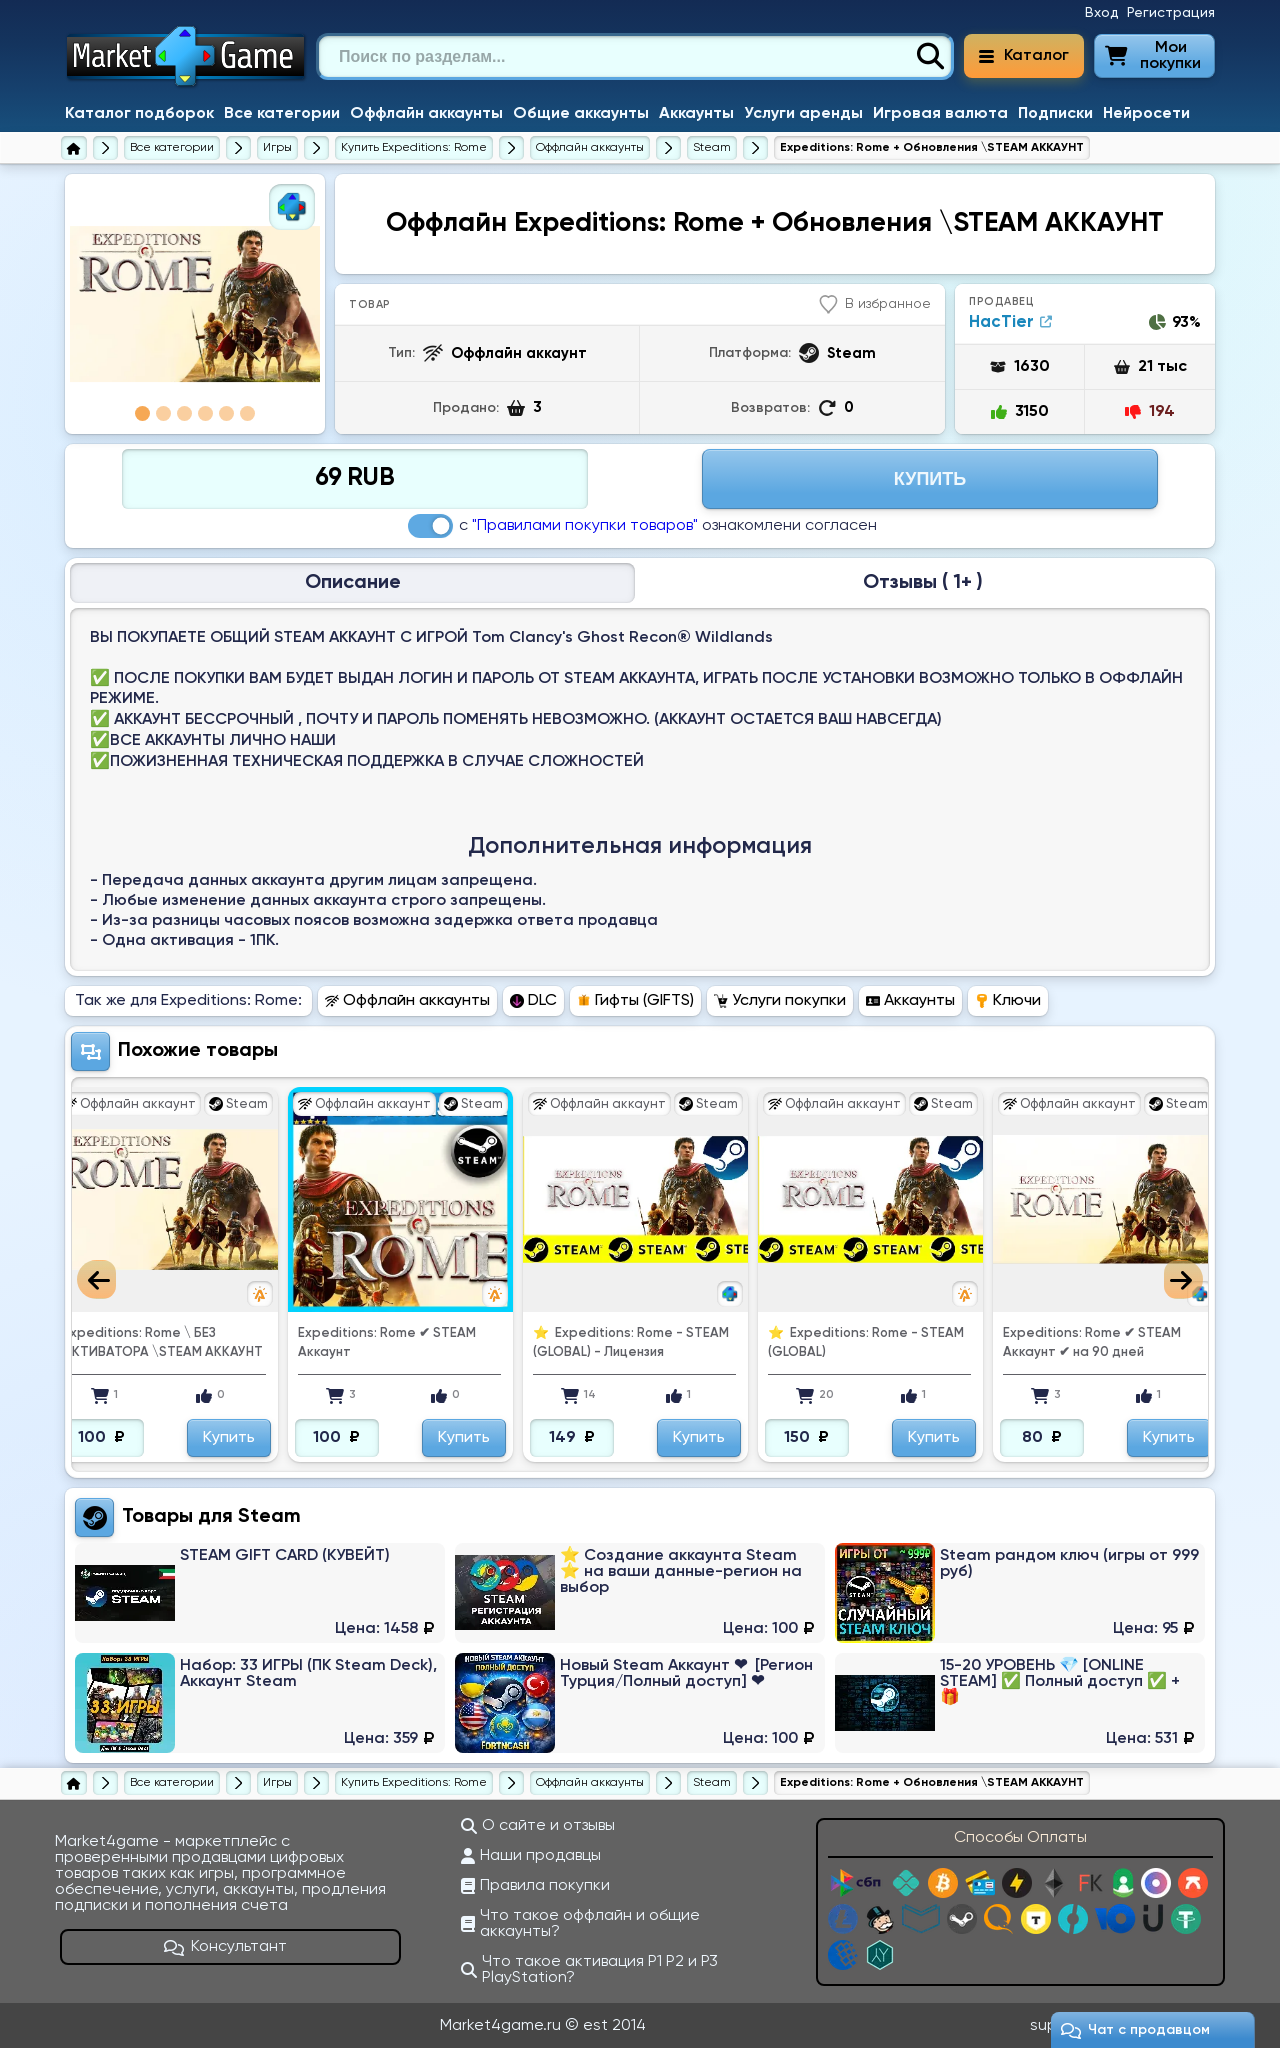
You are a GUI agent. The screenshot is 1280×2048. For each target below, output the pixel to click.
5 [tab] (226, 413)
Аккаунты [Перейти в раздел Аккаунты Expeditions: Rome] (910, 1001)
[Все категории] (172, 148)
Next (1183, 1279)
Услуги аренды (803, 114)
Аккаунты (696, 114)
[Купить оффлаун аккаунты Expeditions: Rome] (590, 148)
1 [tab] (142, 413)
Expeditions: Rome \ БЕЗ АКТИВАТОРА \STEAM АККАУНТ (294, 1343)
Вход (1102, 13)
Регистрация (1171, 13)
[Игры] (277, 148)
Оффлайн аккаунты (426, 114)
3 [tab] (184, 413)
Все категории (282, 114)
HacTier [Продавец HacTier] (1010, 322)
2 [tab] (163, 413)
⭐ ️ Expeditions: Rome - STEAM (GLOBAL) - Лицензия (762, 1343)
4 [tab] (205, 413)
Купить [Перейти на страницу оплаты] (930, 479)
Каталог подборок (139, 114)
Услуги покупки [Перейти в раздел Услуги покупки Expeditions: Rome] (780, 1001)
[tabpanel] (195, 304)
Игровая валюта (940, 114)
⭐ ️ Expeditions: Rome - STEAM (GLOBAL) (997, 1343)
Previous (96, 1279)
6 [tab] (247, 413)
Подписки (1055, 114)
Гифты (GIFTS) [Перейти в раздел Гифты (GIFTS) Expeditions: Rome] (635, 1001)
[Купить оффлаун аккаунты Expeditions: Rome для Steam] (712, 148)
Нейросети (1146, 114)
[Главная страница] (74, 148)
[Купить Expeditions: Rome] (414, 148)
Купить (124, 1438)
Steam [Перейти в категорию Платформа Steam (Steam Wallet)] (269, 1517)
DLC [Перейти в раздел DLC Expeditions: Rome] (533, 1001)
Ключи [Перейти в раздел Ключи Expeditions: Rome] (1008, 1001)
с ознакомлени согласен (642, 526)
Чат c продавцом (1135, 2030)
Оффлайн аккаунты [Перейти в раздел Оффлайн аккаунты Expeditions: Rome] (407, 1001)
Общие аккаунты (581, 114)
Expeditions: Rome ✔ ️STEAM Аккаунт (518, 1343)
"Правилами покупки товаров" (585, 526)
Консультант (226, 1947)
